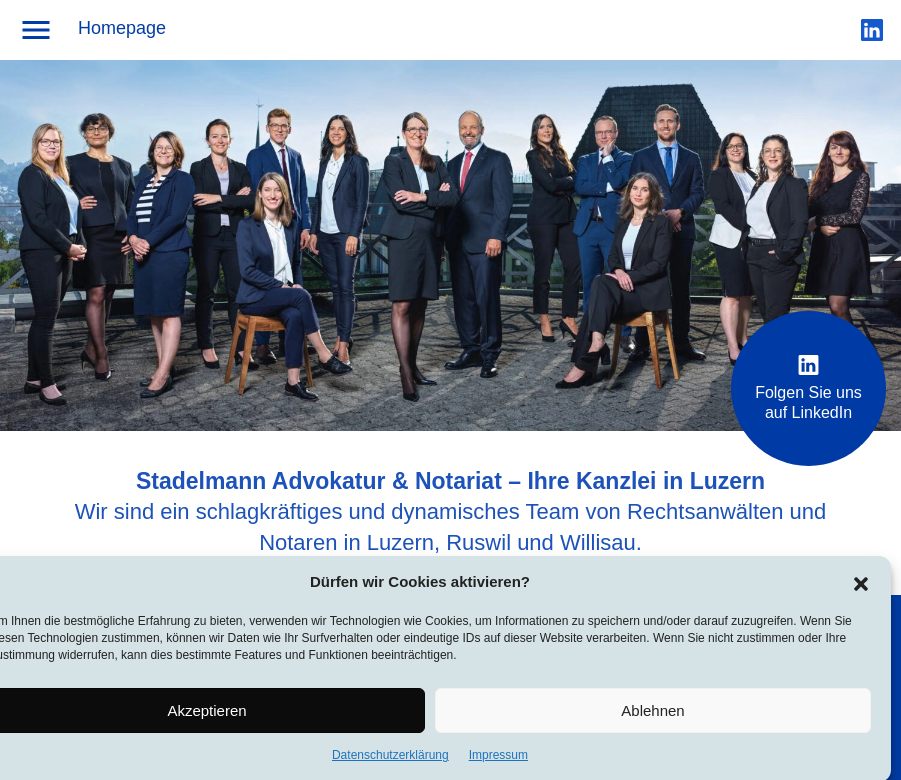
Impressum (498, 759)
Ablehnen (652, 713)
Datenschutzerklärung (390, 759)
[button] (861, 585)
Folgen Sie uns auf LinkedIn (808, 388)
